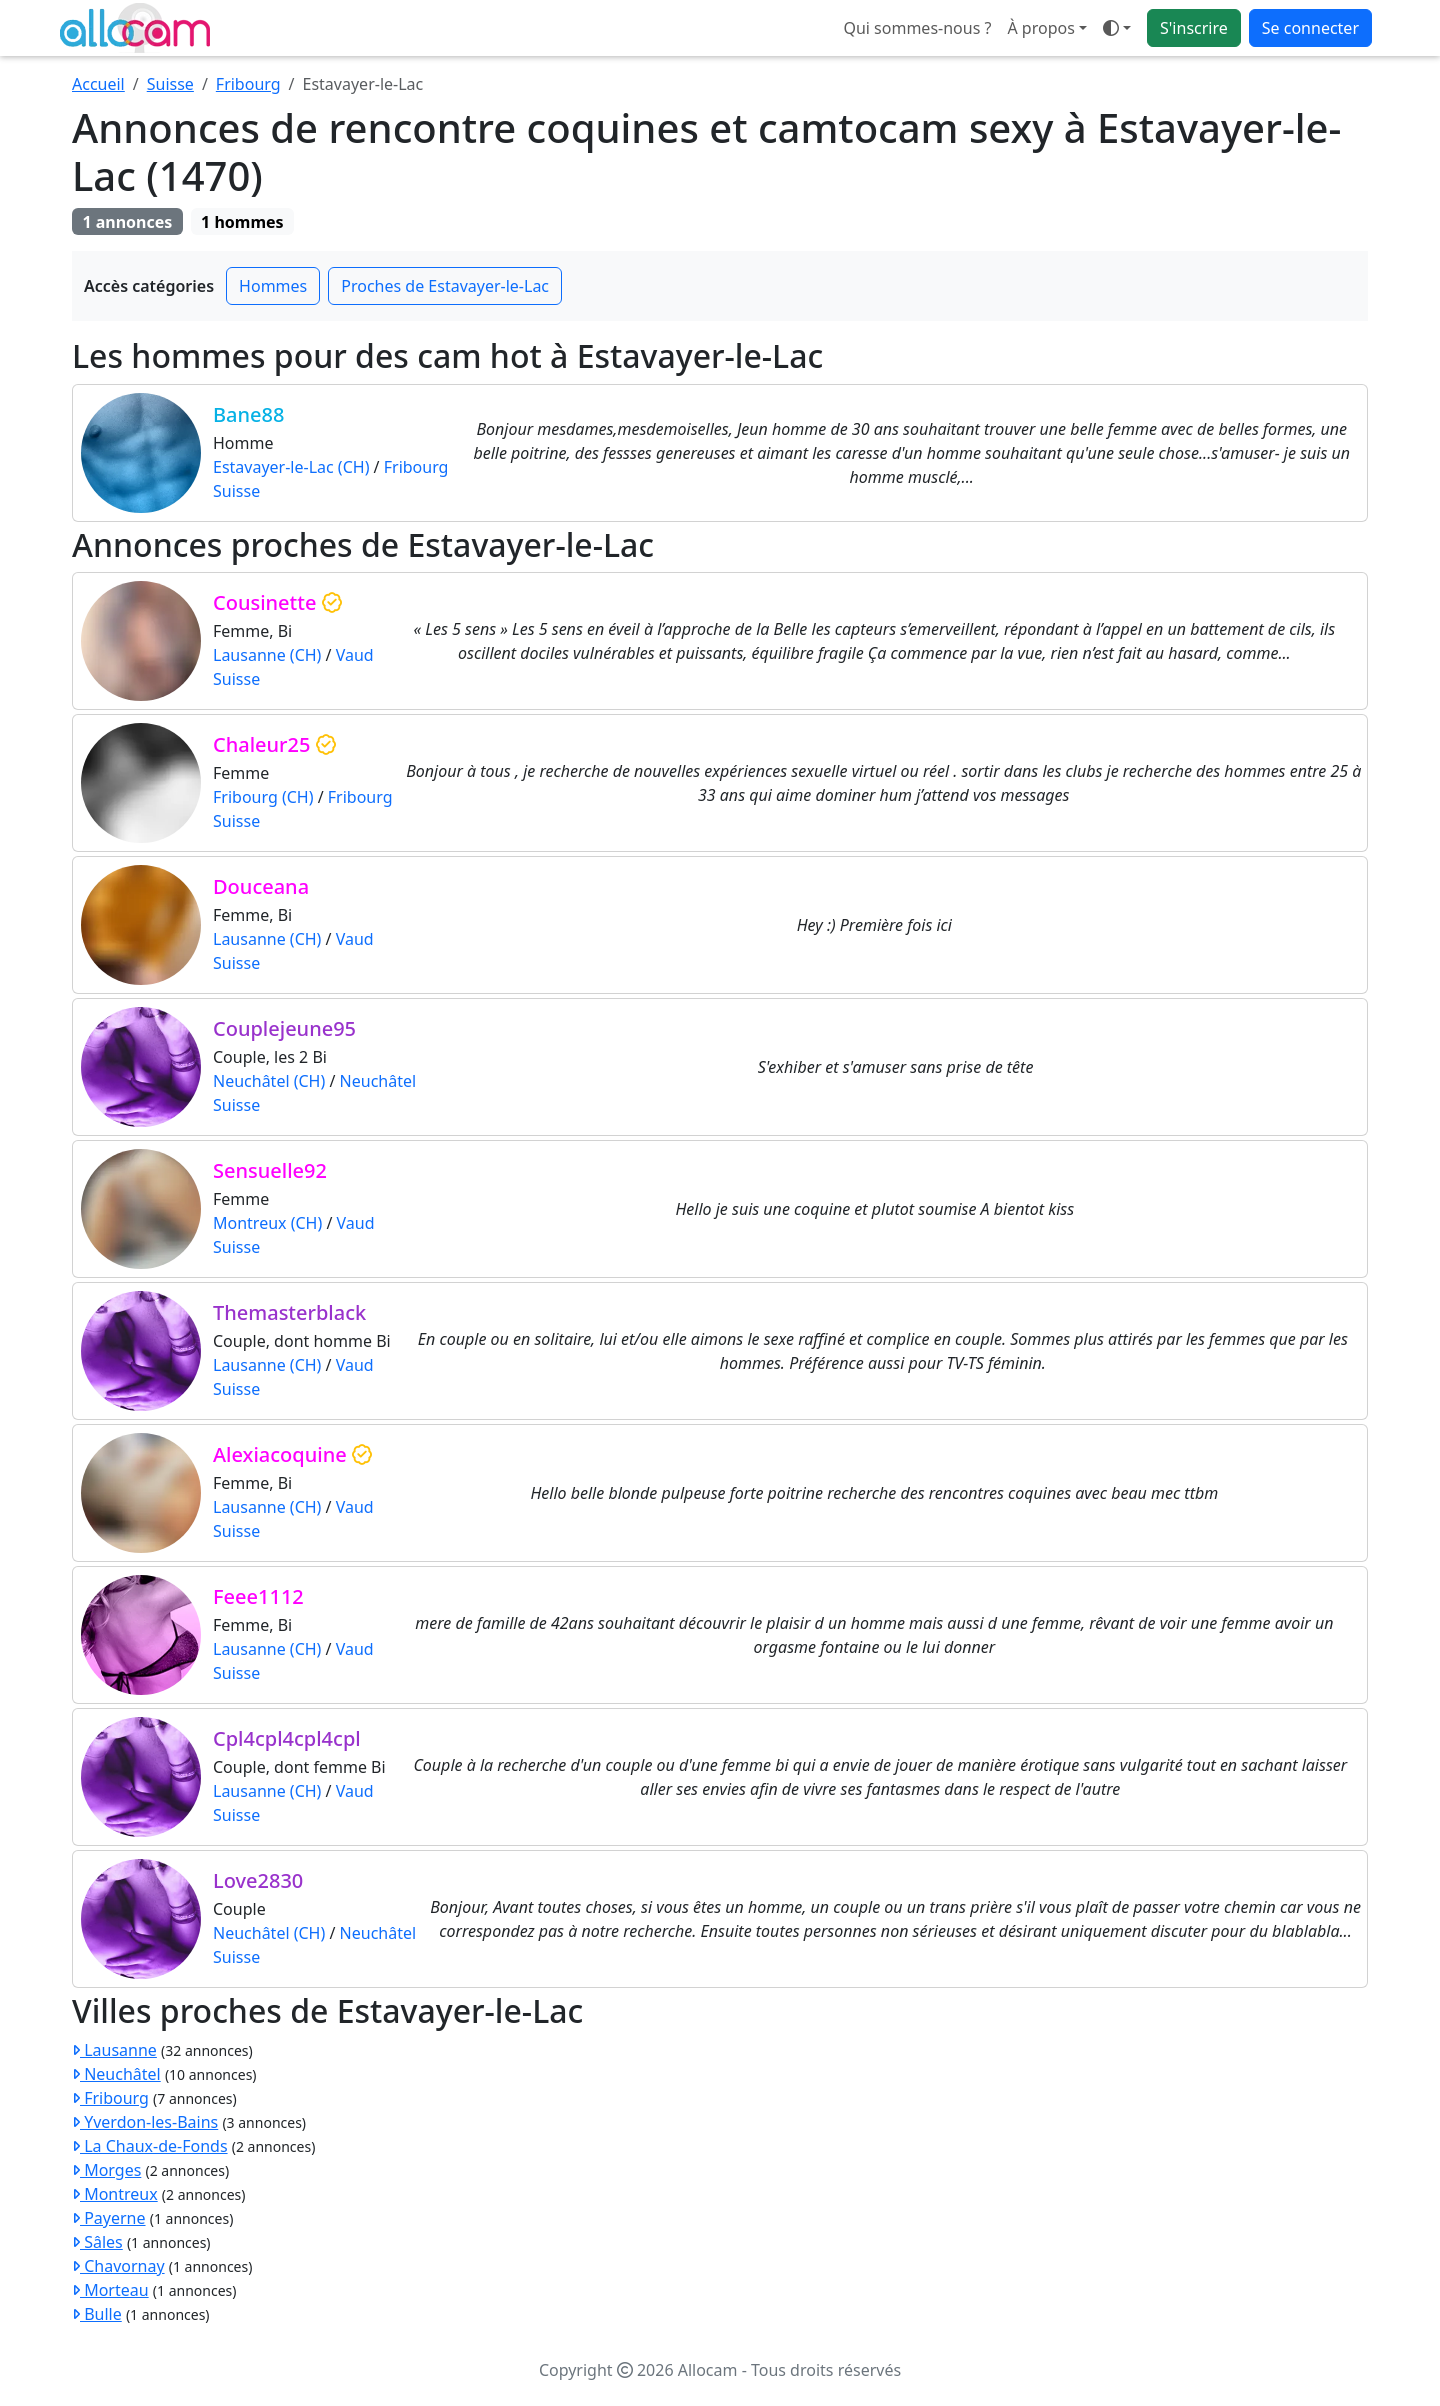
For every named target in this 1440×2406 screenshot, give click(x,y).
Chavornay (118, 2266)
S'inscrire (1194, 28)
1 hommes (242, 222)
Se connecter (1310, 28)
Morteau (110, 2290)
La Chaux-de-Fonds (150, 2146)
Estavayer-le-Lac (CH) (291, 467)
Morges (106, 2170)
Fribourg (248, 84)
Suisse (170, 84)
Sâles (97, 2242)
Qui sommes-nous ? (917, 28)
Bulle (97, 2314)
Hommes (273, 286)
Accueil (98, 84)
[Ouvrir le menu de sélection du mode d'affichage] (1117, 28)
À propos (1040, 28)
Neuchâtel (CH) (269, 1081)
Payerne (109, 2218)
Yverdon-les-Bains (145, 2122)
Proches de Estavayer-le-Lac (445, 286)
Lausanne (114, 2050)
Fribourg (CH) (263, 797)
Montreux (115, 2194)
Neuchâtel (378, 1081)
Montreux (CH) (267, 1223)
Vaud (355, 655)
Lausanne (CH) (267, 655)
